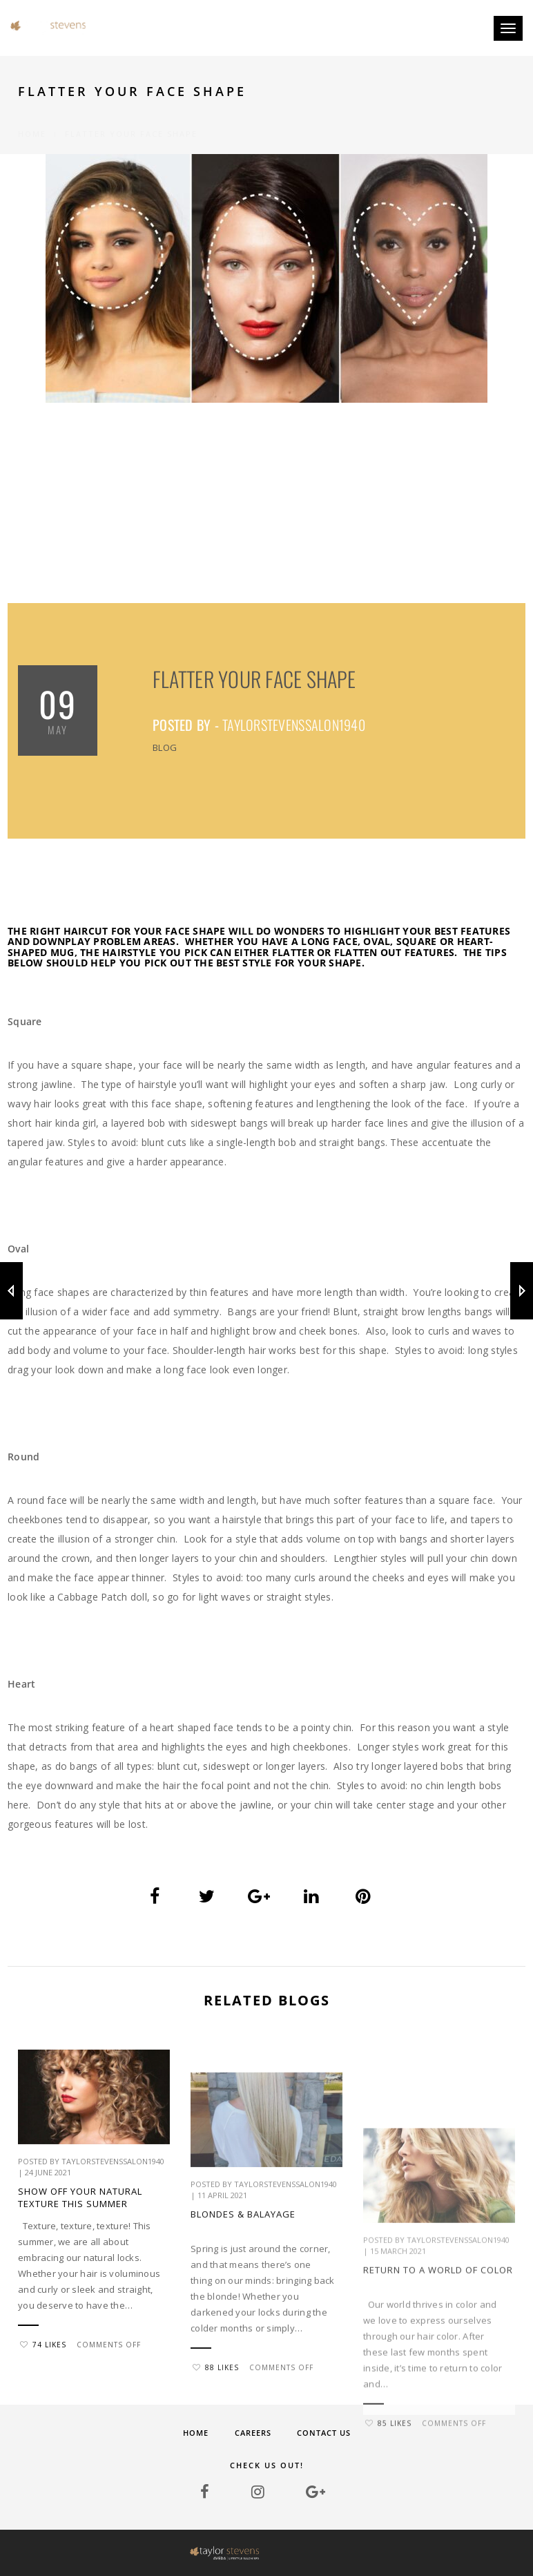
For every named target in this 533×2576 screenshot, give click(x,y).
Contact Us (324, 2432)
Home (32, 118)
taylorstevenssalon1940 (293, 724)
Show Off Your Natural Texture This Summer (80, 2242)
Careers (253, 2432)
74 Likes (43, 2389)
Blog (165, 747)
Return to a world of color (438, 2416)
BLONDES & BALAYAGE (243, 2353)
